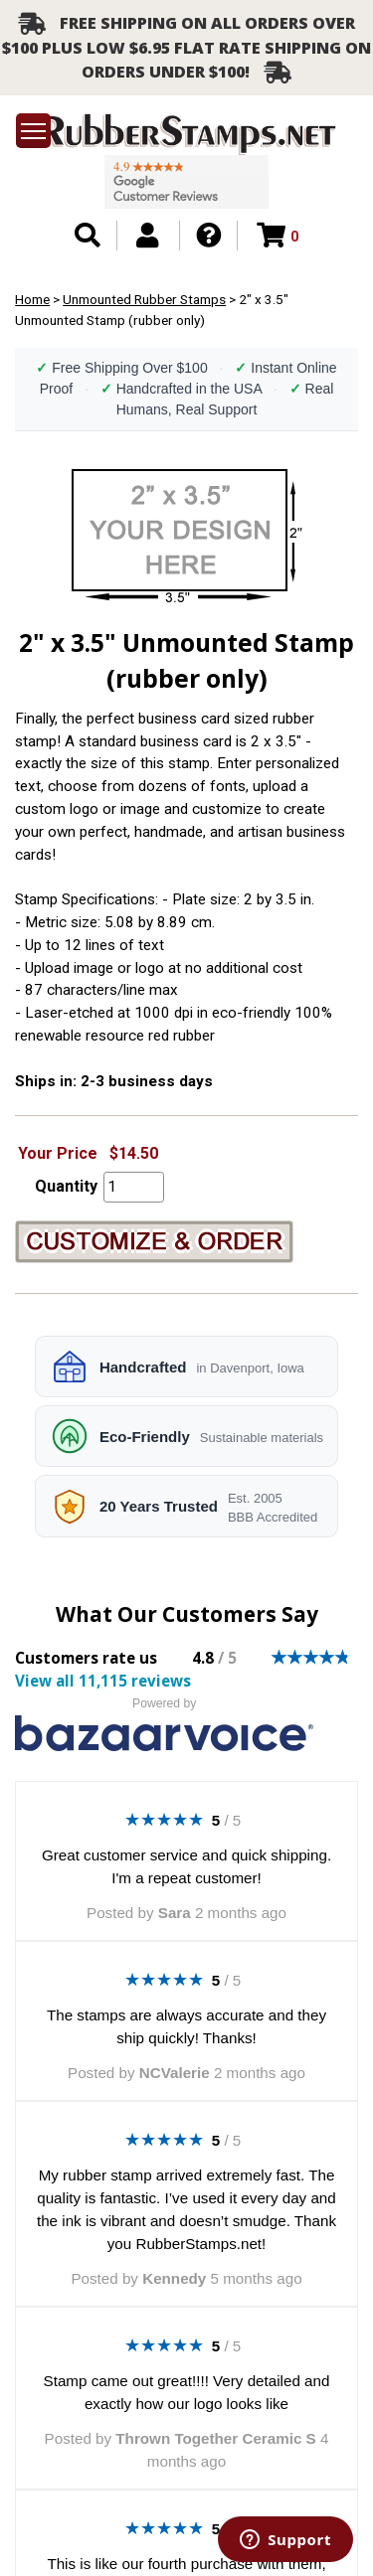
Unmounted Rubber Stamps (144, 299)
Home (32, 299)
